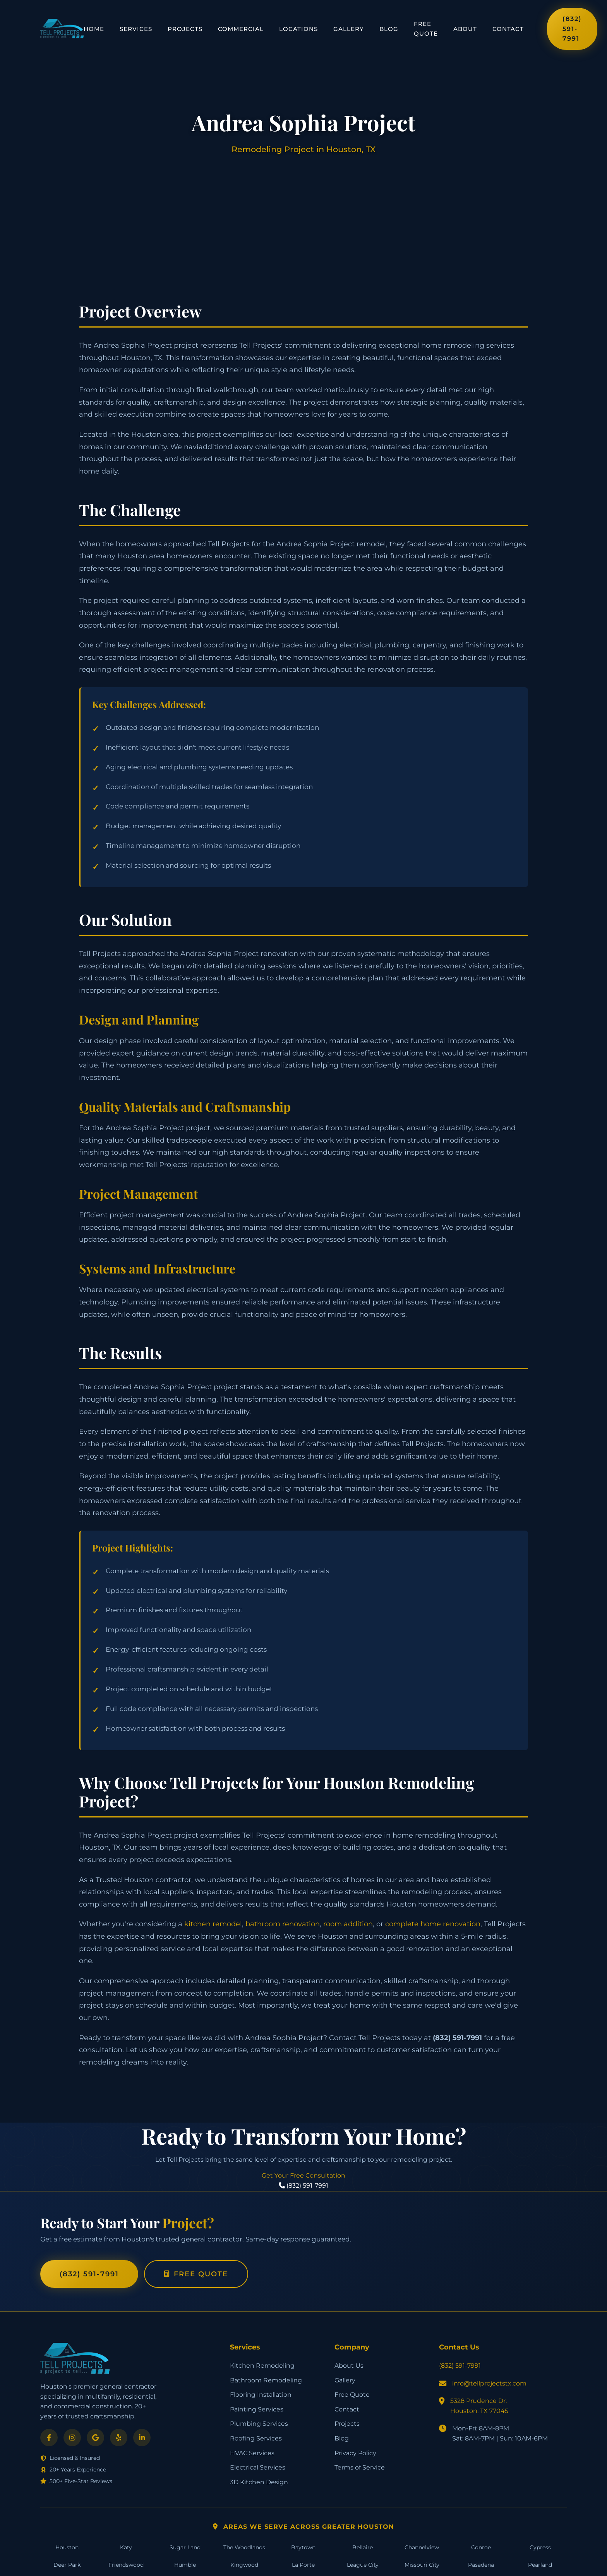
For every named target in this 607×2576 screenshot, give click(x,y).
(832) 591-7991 (572, 28)
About (465, 29)
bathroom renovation (282, 1924)
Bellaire (362, 2547)
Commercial (241, 29)
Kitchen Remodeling (262, 2365)
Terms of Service (359, 2467)
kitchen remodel (213, 1924)
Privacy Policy (355, 2453)
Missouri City (422, 2564)
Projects (185, 29)
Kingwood (244, 2564)
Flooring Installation (260, 2394)
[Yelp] (118, 2437)
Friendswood (126, 2564)
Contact (508, 29)
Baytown (303, 2547)
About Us (349, 2365)
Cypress (540, 2547)
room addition (348, 1924)
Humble (185, 2564)
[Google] (95, 2437)
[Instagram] (72, 2437)
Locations (298, 29)
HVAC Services (252, 2453)
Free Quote (426, 29)
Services (136, 29)
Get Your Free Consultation (303, 2175)
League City (363, 2564)
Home (94, 29)
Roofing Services (256, 2438)
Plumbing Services (259, 2423)
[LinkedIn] (142, 2437)
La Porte (303, 2564)
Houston (67, 2547)
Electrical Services (257, 2467)
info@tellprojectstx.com (489, 2383)
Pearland (540, 2564)
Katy (126, 2547)
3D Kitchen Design (259, 2482)
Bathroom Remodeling (266, 2380)
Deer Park (67, 2564)
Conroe (481, 2547)
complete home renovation (432, 1924)
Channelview (422, 2547)
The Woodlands (244, 2547)
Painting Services (256, 2409)
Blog (388, 29)
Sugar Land (185, 2547)
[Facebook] (49, 2437)
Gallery (348, 29)
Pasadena (481, 2564)
